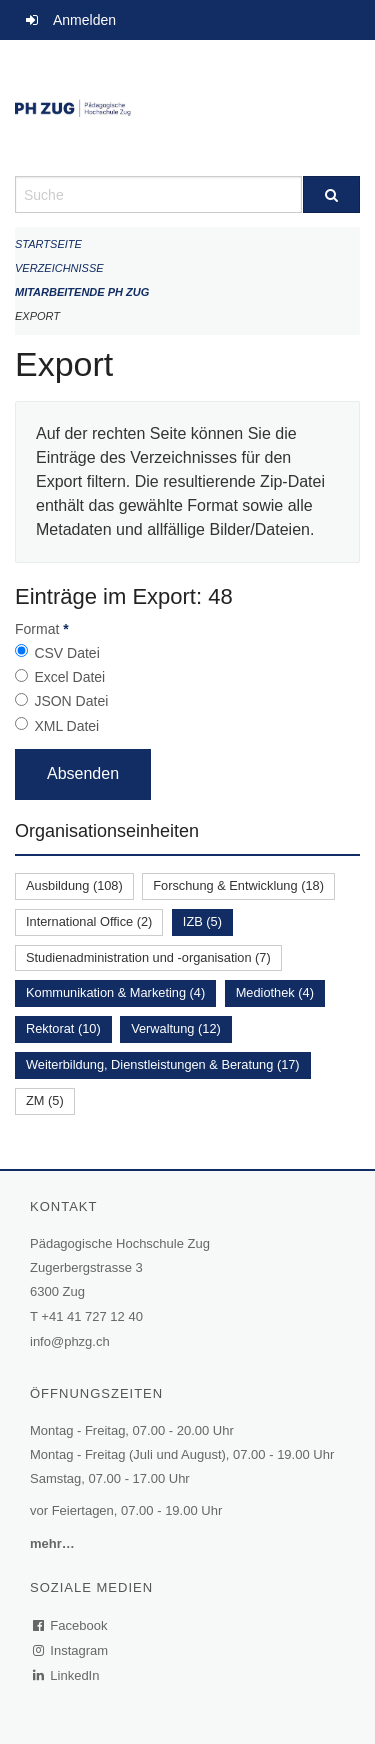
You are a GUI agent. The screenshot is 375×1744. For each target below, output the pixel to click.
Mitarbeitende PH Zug (82, 292)
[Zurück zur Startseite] (187, 108)
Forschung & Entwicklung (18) (238, 885)
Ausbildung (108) (74, 885)
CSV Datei (66, 653)
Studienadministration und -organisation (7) (148, 957)
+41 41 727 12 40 (92, 1316)
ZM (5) (45, 1100)
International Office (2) (89, 921)
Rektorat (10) (63, 1028)
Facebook (71, 1625)
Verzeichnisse (59, 268)
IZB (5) (202, 921)
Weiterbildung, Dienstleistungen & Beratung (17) (163, 1064)
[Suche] (332, 194)
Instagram (71, 1650)
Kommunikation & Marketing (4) (115, 992)
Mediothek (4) (275, 992)
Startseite (48, 244)
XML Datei (66, 726)
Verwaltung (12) (176, 1028)
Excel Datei (69, 677)
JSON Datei (71, 701)
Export (37, 316)
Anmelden (84, 20)
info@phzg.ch (70, 1341)
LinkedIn (67, 1675)
